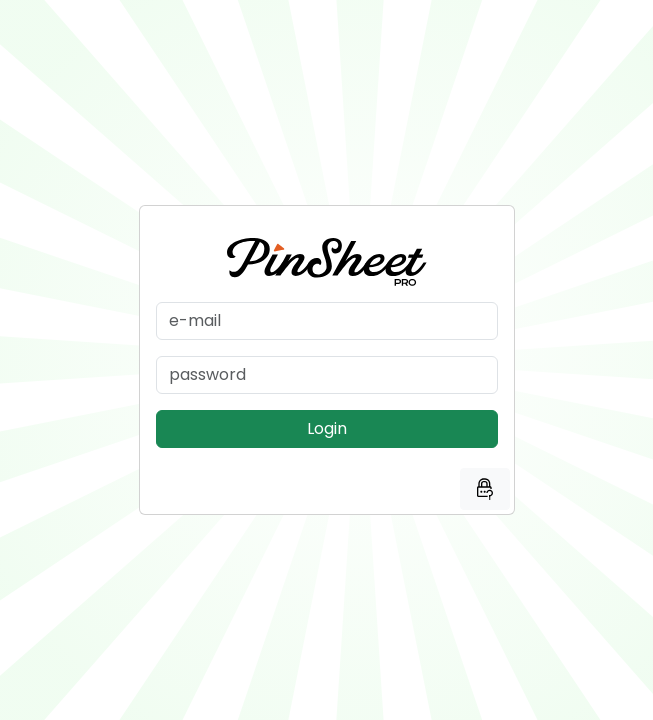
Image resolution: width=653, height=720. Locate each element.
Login (327, 428)
